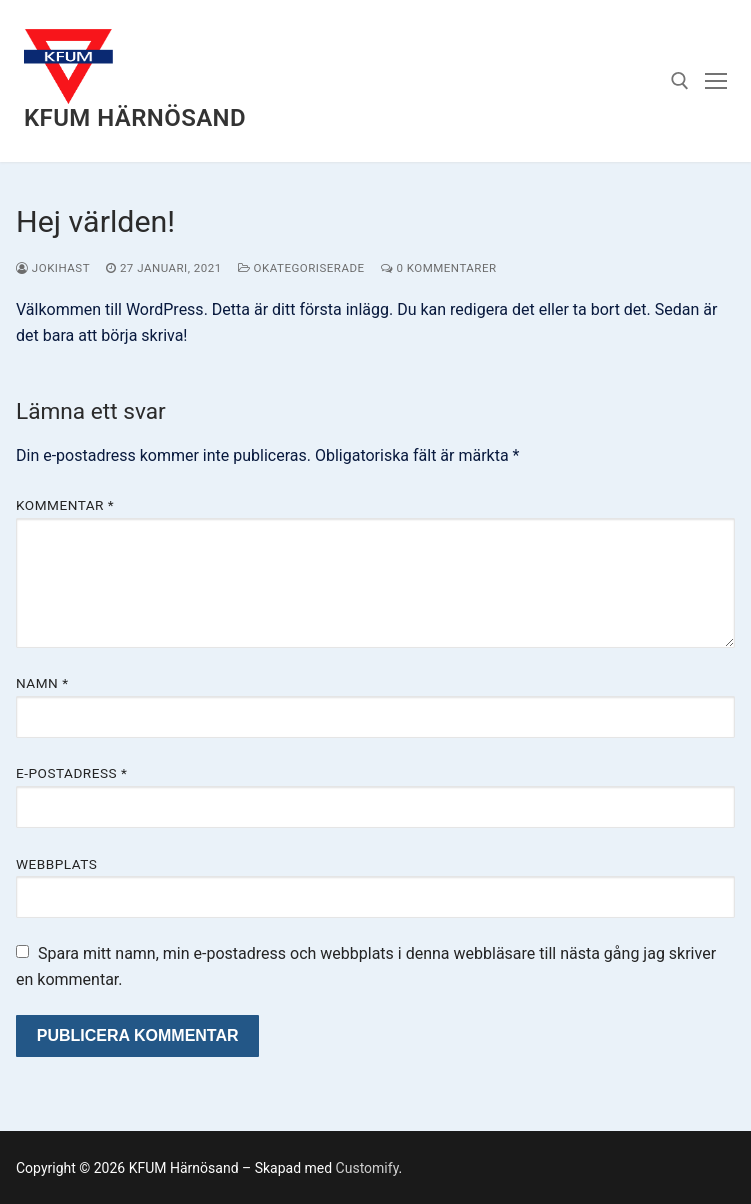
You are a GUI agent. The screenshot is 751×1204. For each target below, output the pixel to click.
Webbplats (56, 864)
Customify (367, 1168)
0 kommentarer (439, 268)
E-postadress (71, 773)
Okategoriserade (301, 268)
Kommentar (65, 505)
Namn (42, 683)
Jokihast (53, 268)
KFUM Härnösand (135, 118)
